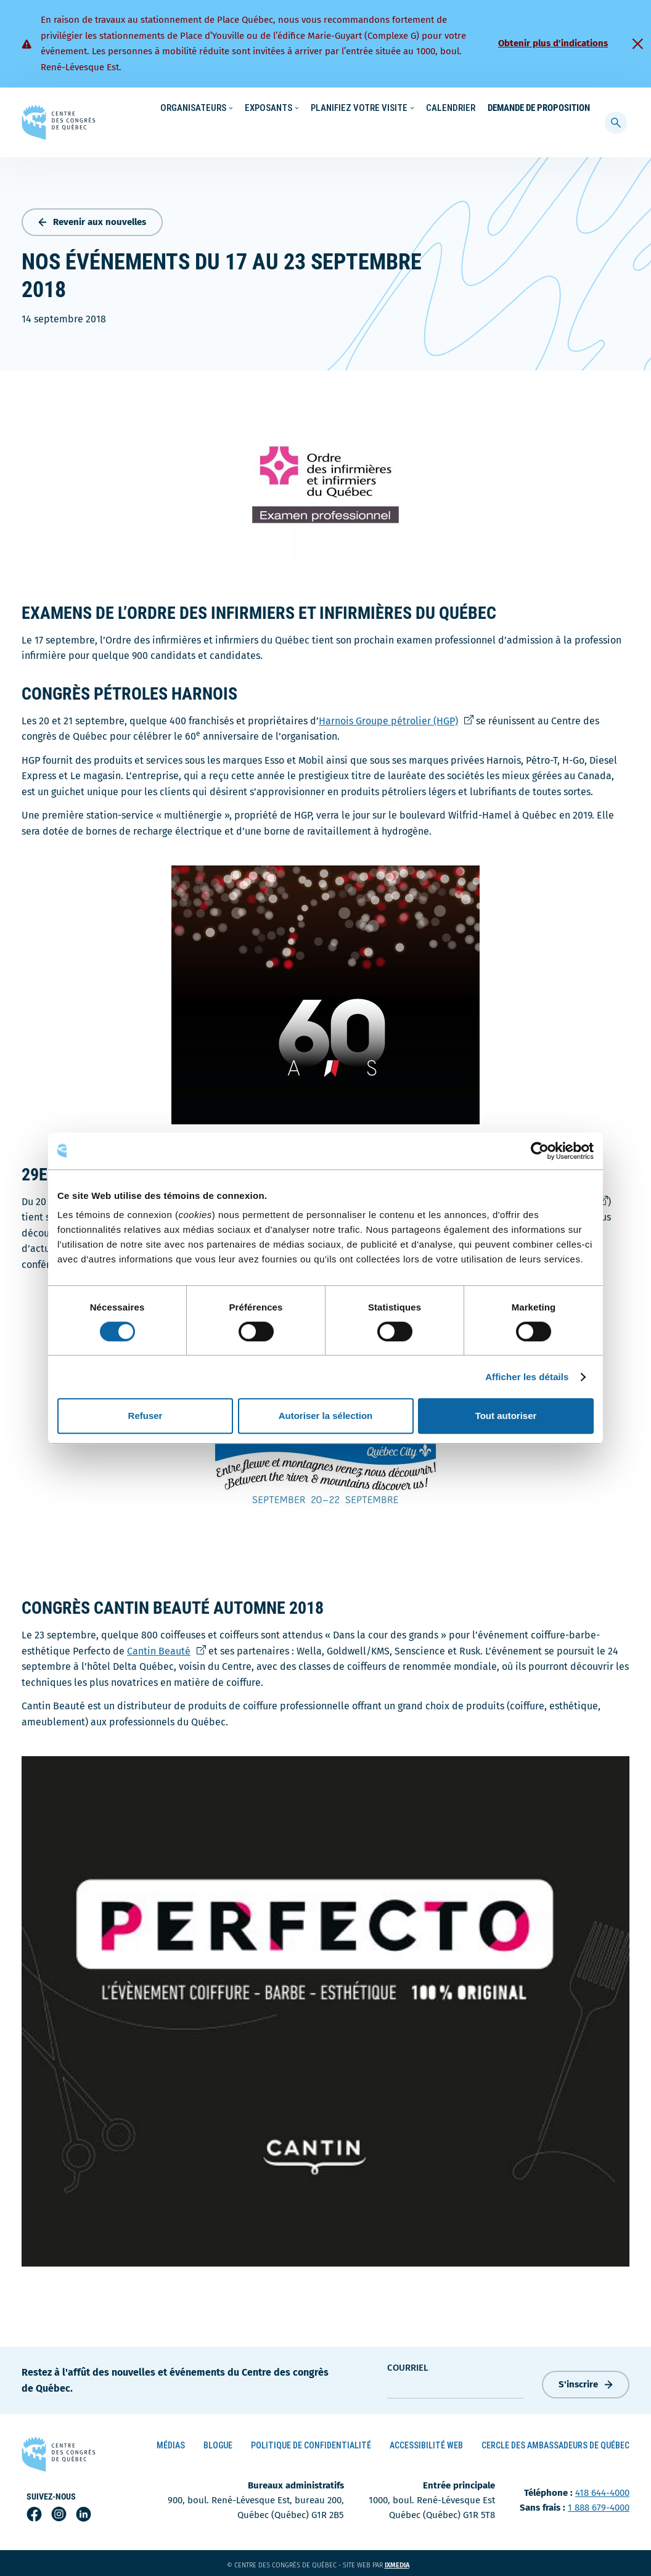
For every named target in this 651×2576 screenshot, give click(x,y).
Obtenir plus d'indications (553, 43)
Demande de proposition (539, 133)
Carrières (454, 108)
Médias (171, 2443)
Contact (548, 108)
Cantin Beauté (166, 1648)
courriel (407, 2365)
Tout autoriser (506, 1415)
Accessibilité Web (426, 2443)
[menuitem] (584, 107)
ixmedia (405, 2563)
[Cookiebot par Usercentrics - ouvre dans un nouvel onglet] (540, 1151)
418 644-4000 (602, 2490)
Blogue (217, 2443)
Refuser (145, 1415)
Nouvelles (404, 108)
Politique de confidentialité (311, 2443)
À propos (502, 108)
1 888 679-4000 (598, 2505)
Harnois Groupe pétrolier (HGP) (396, 718)
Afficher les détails (526, 1377)
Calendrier (450, 133)
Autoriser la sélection (326, 1415)
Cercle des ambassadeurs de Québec (555, 2443)
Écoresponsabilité (338, 108)
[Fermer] (637, 43)
